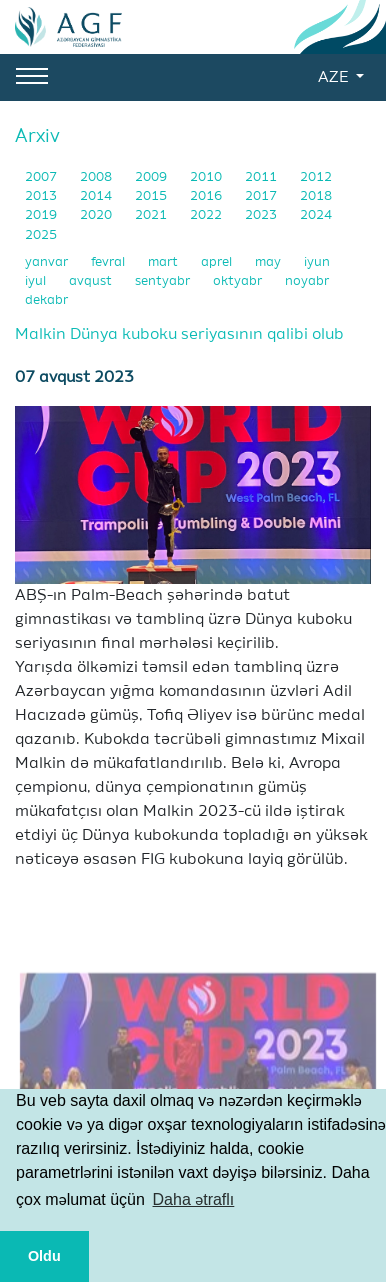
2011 (262, 177)
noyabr (307, 281)
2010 (207, 177)
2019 (42, 215)
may (269, 262)
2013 (42, 196)
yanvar (48, 262)
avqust (92, 281)
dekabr (46, 300)
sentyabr (164, 281)
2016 (207, 196)
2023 (262, 215)
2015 (152, 196)
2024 (316, 215)
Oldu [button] (44, 1256)
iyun (317, 262)
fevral (109, 262)
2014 (97, 196)
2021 (152, 215)
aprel (218, 262)
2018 (316, 196)
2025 (41, 235)
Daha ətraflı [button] (194, 1199)
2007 (42, 177)
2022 (207, 215)
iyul (37, 281)
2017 (262, 196)
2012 (316, 177)
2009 (152, 177)
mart (164, 262)
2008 (97, 177)
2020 (97, 215)
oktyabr (239, 281)
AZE (335, 78)
